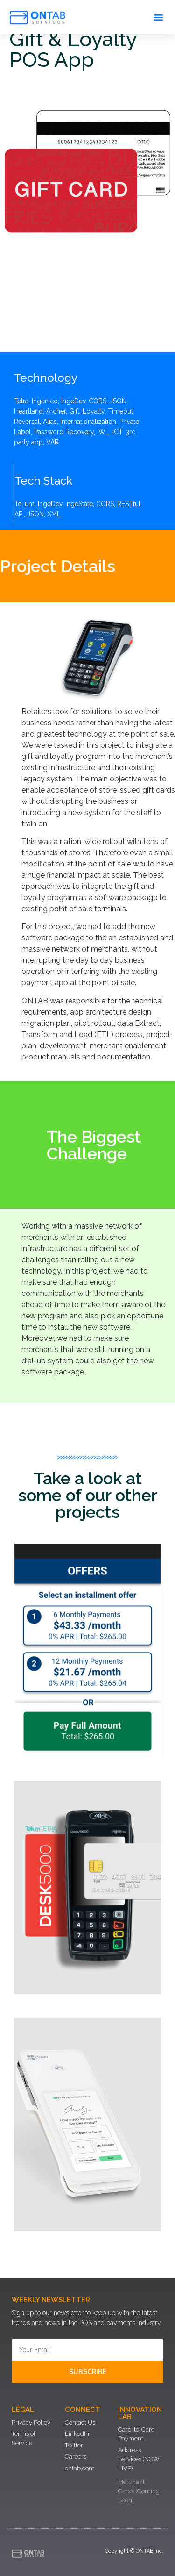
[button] (158, 17)
